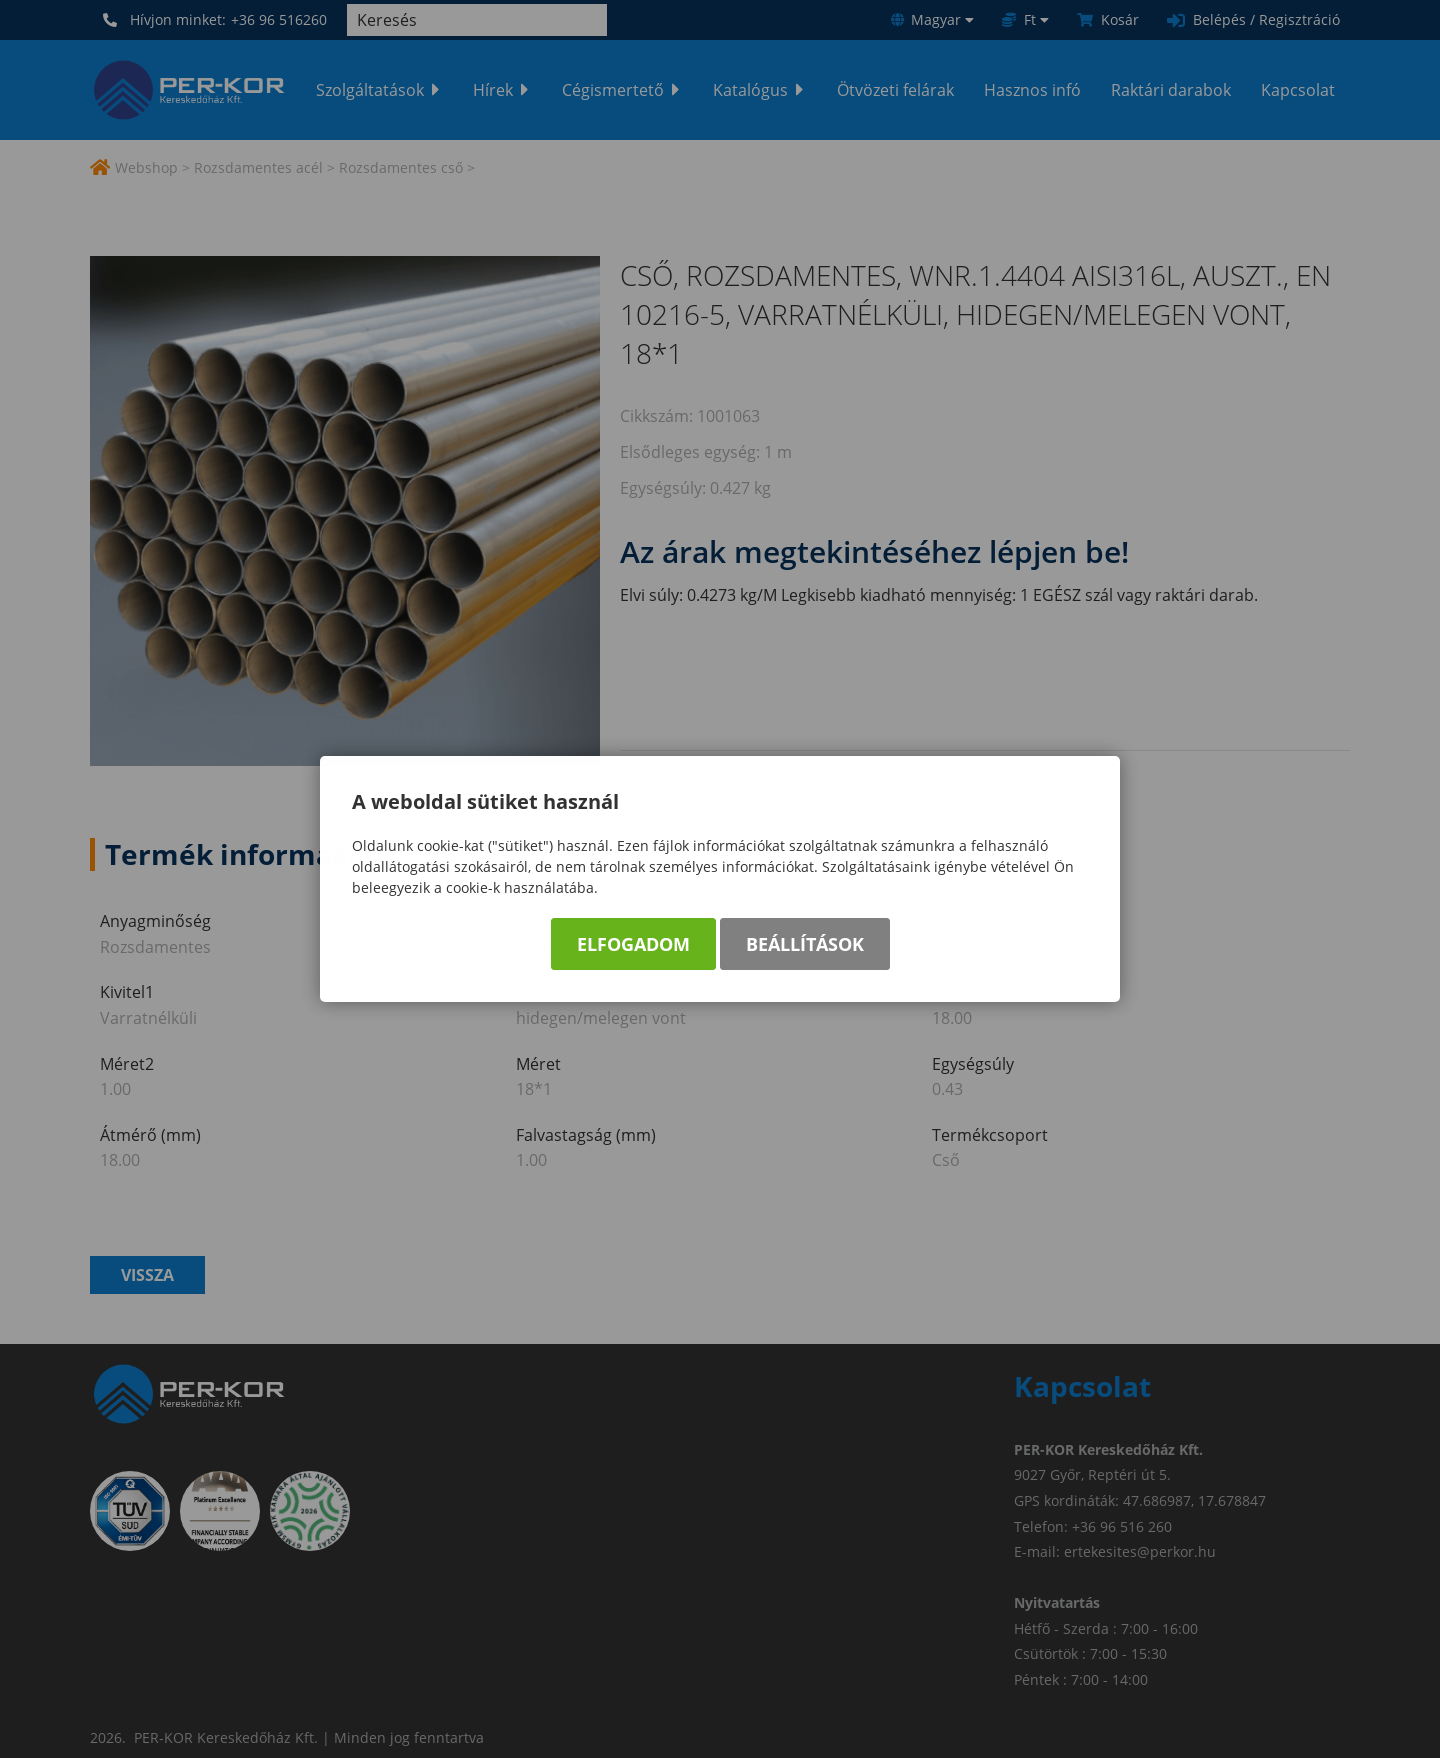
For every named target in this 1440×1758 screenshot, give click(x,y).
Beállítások (805, 947)
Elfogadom (633, 947)
